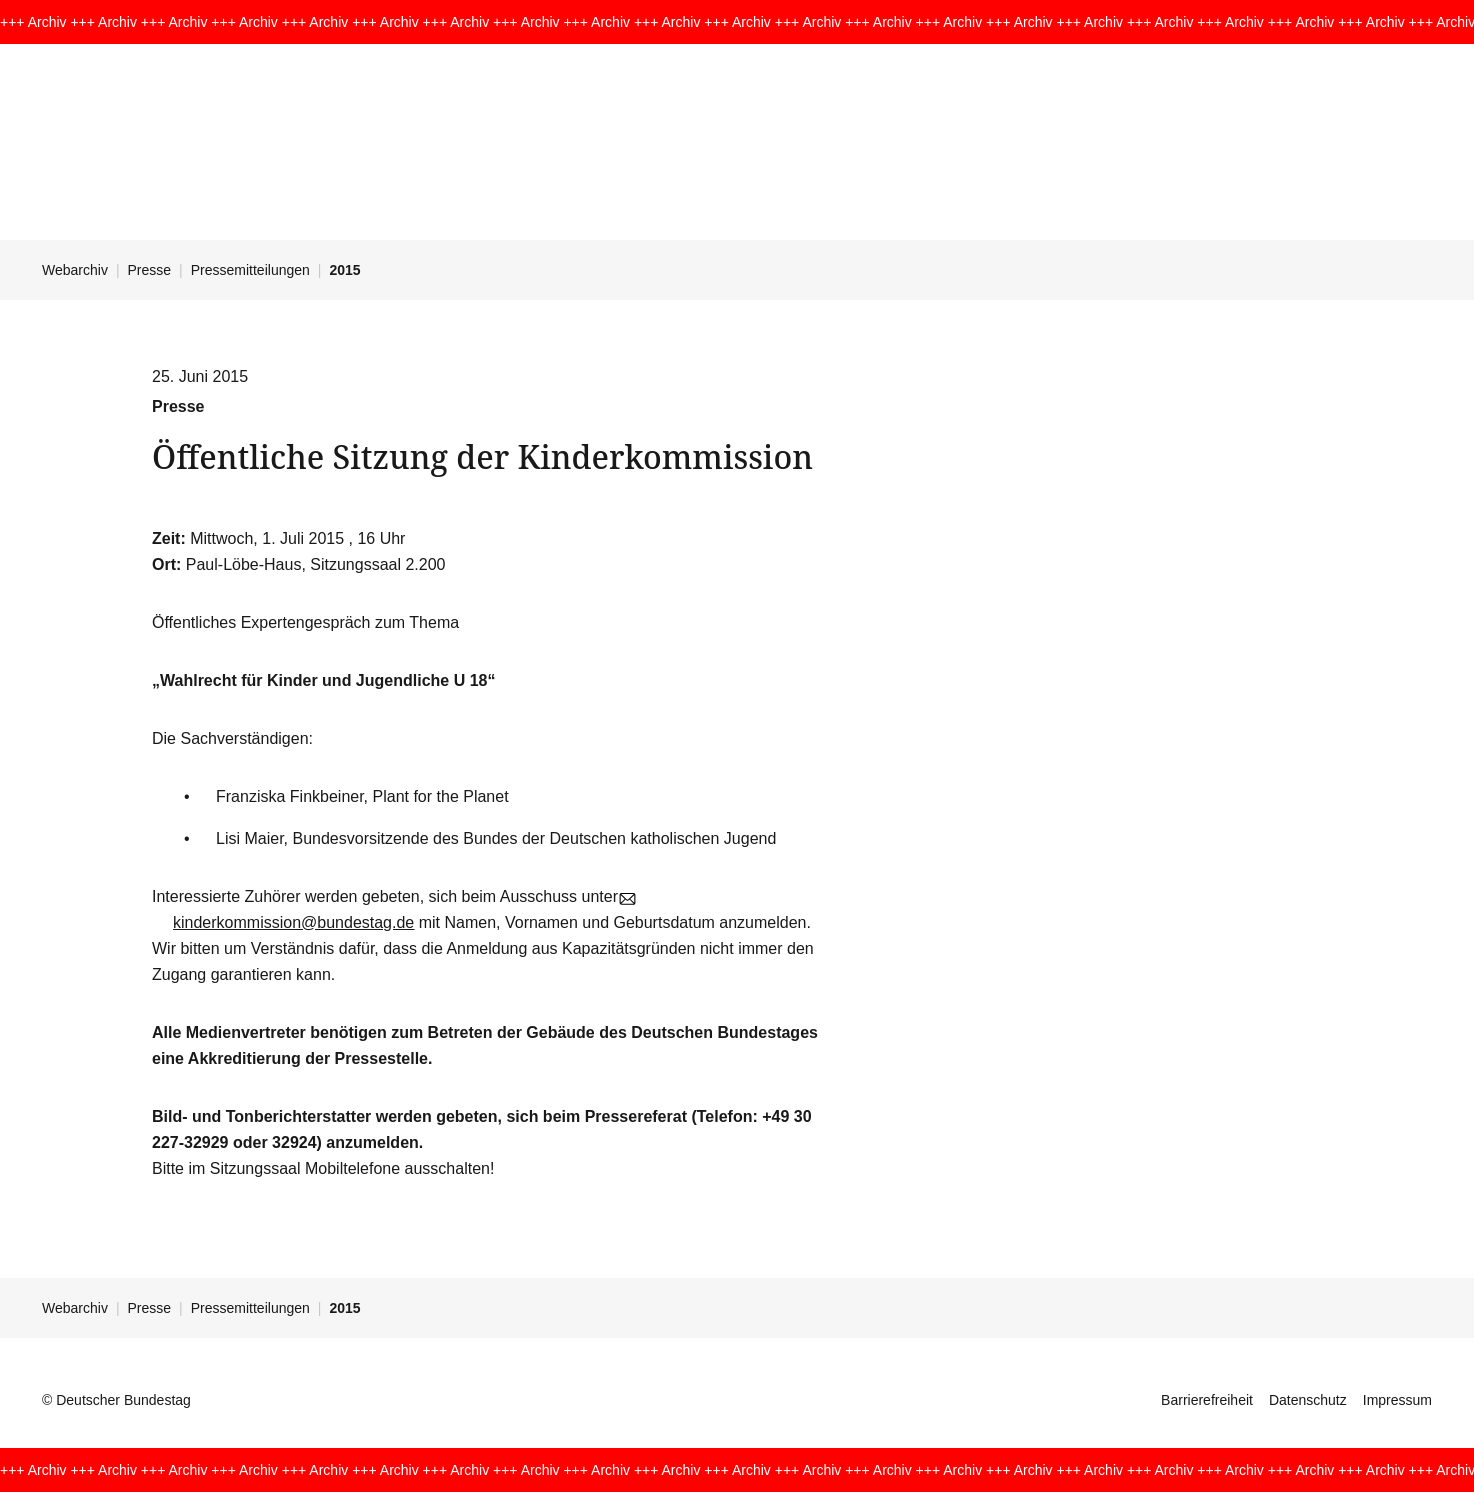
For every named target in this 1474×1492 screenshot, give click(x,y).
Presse (150, 270)
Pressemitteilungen (250, 270)
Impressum (1397, 1400)
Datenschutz (1308, 1400)
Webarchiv (75, 270)
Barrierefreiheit (1207, 1400)
